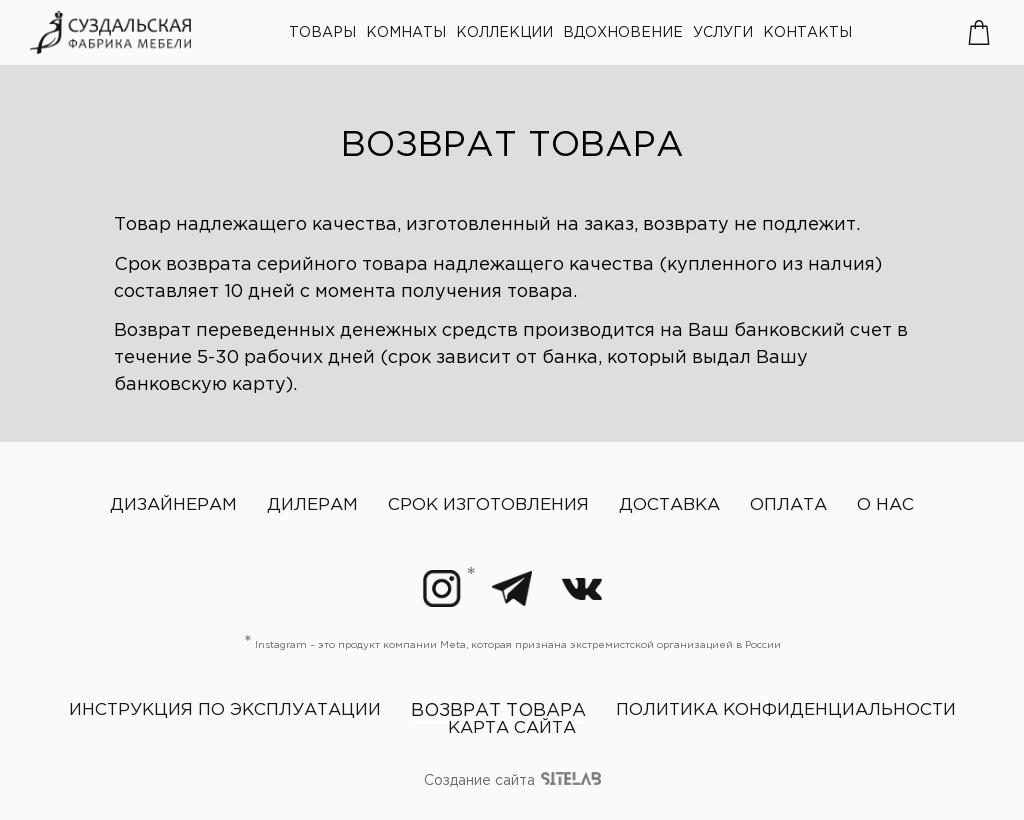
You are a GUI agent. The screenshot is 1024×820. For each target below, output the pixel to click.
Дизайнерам (173, 505)
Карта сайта (512, 728)
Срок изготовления (488, 505)
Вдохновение (623, 33)
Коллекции (504, 33)
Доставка (669, 505)
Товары (322, 33)
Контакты (807, 33)
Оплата (788, 505)
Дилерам (312, 505)
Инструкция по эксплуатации (225, 710)
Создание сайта (512, 782)
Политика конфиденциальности (786, 710)
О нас (885, 505)
